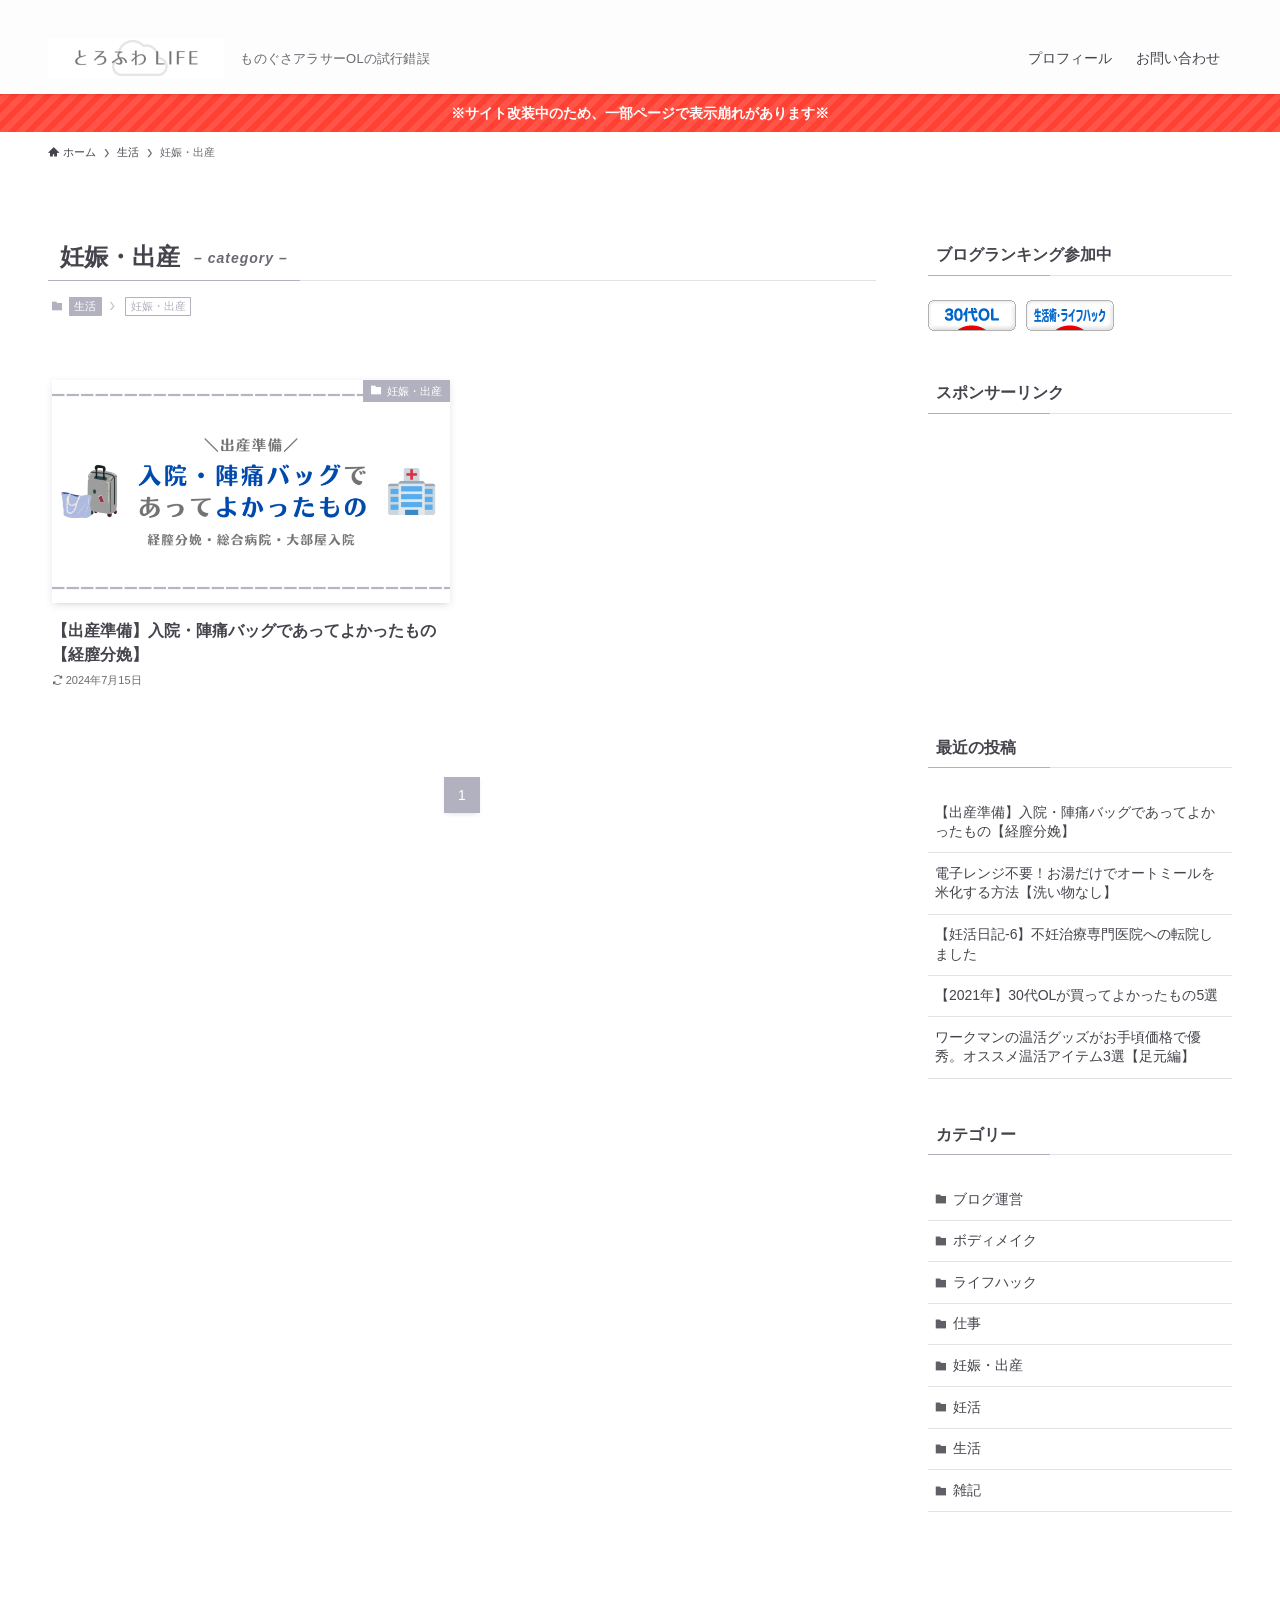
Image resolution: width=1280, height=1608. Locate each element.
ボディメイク (995, 1240)
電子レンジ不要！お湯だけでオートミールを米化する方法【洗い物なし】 (1075, 883)
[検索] (1219, 11)
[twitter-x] (1167, 11)
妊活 (967, 1407)
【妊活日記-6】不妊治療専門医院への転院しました (1074, 944)
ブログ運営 (988, 1199)
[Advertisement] (1080, 565)
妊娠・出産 (988, 1365)
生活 (85, 306)
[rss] (1193, 11)
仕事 (967, 1323)
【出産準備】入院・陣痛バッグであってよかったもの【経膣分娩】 (1075, 822)
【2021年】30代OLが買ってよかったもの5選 (1076, 995)
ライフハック (995, 1282)
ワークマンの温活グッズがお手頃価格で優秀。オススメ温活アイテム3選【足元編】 (1068, 1047)
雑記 (967, 1490)
